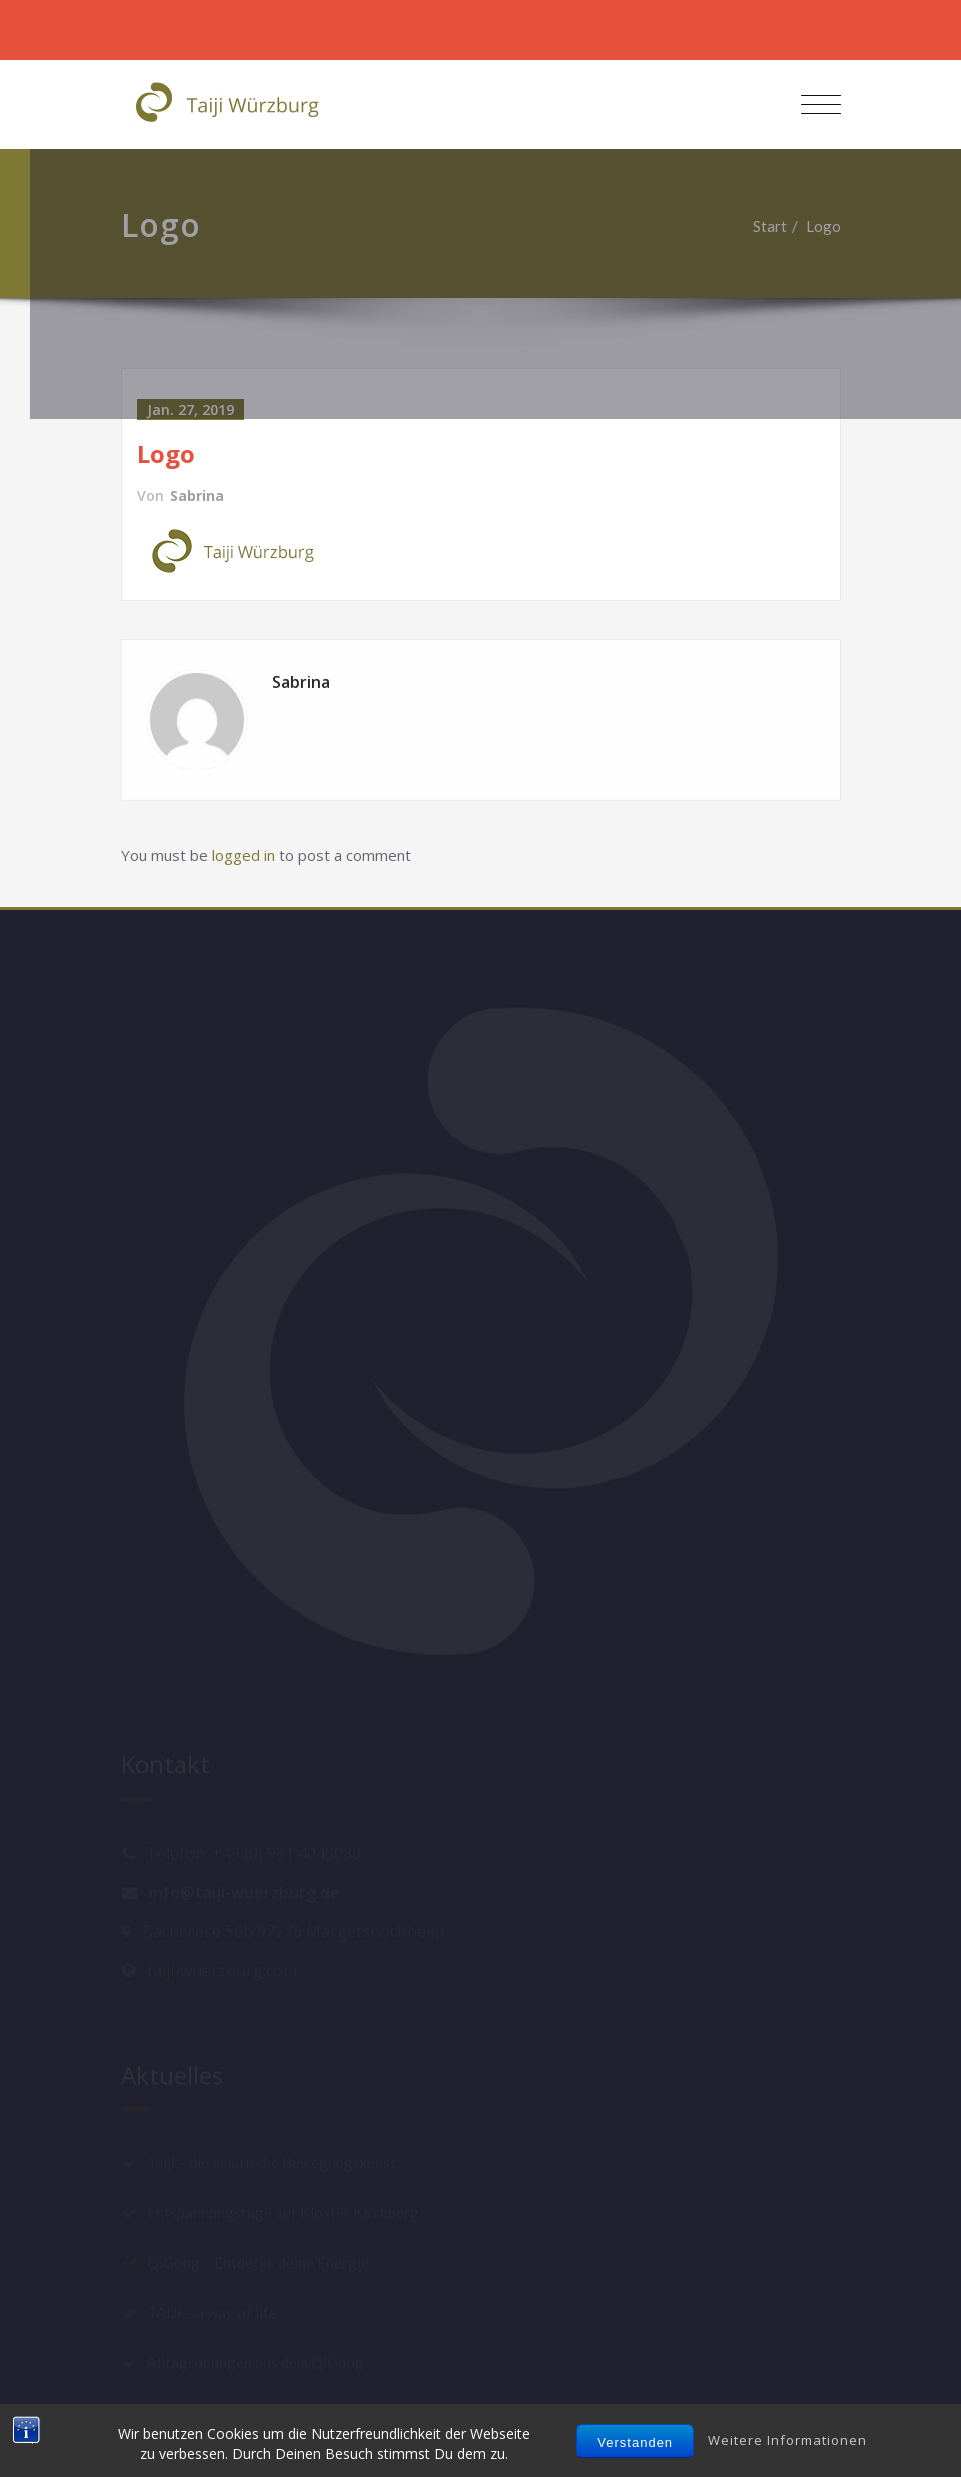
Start (779, 226)
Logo (832, 226)
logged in (243, 855)
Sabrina (197, 495)
